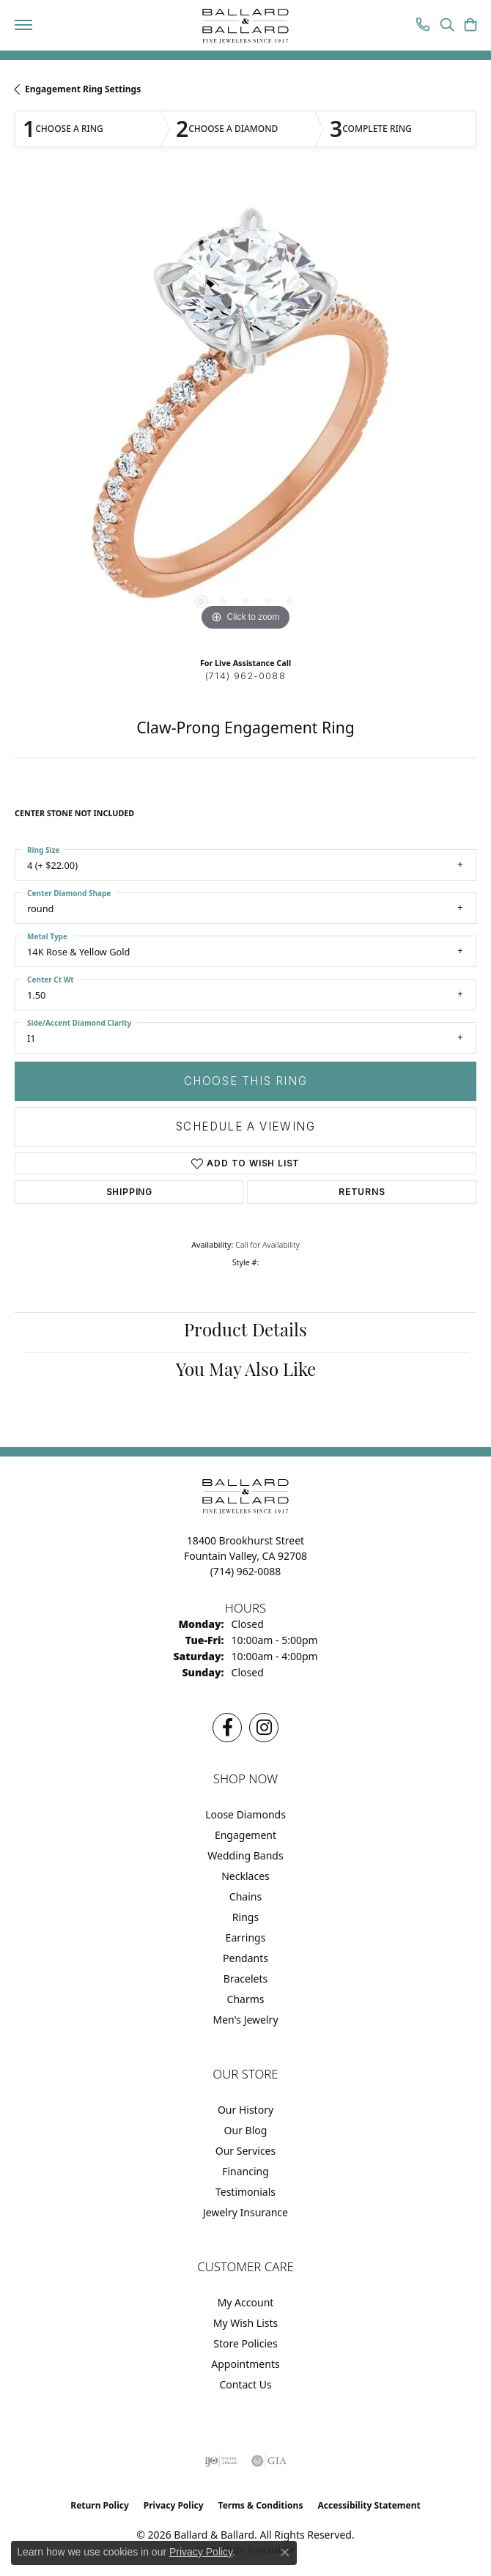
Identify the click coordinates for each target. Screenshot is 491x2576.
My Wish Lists (245, 2323)
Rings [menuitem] (245, 1917)
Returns (362, 1191)
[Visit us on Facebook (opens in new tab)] (227, 1727)
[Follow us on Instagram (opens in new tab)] (263, 1727)
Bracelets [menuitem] (245, 1978)
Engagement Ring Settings (83, 89)
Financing (245, 2171)
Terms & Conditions (260, 2505)
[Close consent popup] (285, 2552)
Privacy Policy (174, 2505)
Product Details (245, 1332)
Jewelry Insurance (245, 2212)
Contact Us (245, 2384)
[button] (447, 26)
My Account (246, 2302)
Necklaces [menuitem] (245, 1876)
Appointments (245, 2364)
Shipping (129, 1191)
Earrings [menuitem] (246, 1937)
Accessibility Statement (368, 2505)
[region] (245, 414)
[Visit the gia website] (269, 2461)
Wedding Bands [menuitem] (245, 1855)
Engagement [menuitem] (245, 1835)
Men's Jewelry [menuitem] (245, 2020)
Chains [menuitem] (245, 1896)
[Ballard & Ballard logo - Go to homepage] (245, 26)
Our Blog (245, 2130)
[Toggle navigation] (23, 25)
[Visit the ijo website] (220, 2461)
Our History (245, 2110)
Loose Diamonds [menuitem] (245, 1814)
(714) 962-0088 (245, 675)
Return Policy (99, 2505)
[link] (422, 26)
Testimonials (245, 2192)
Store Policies (245, 2343)
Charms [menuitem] (246, 1999)
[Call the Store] (245, 1571)
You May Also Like (246, 1371)
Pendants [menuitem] (245, 1958)
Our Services (245, 2151)
